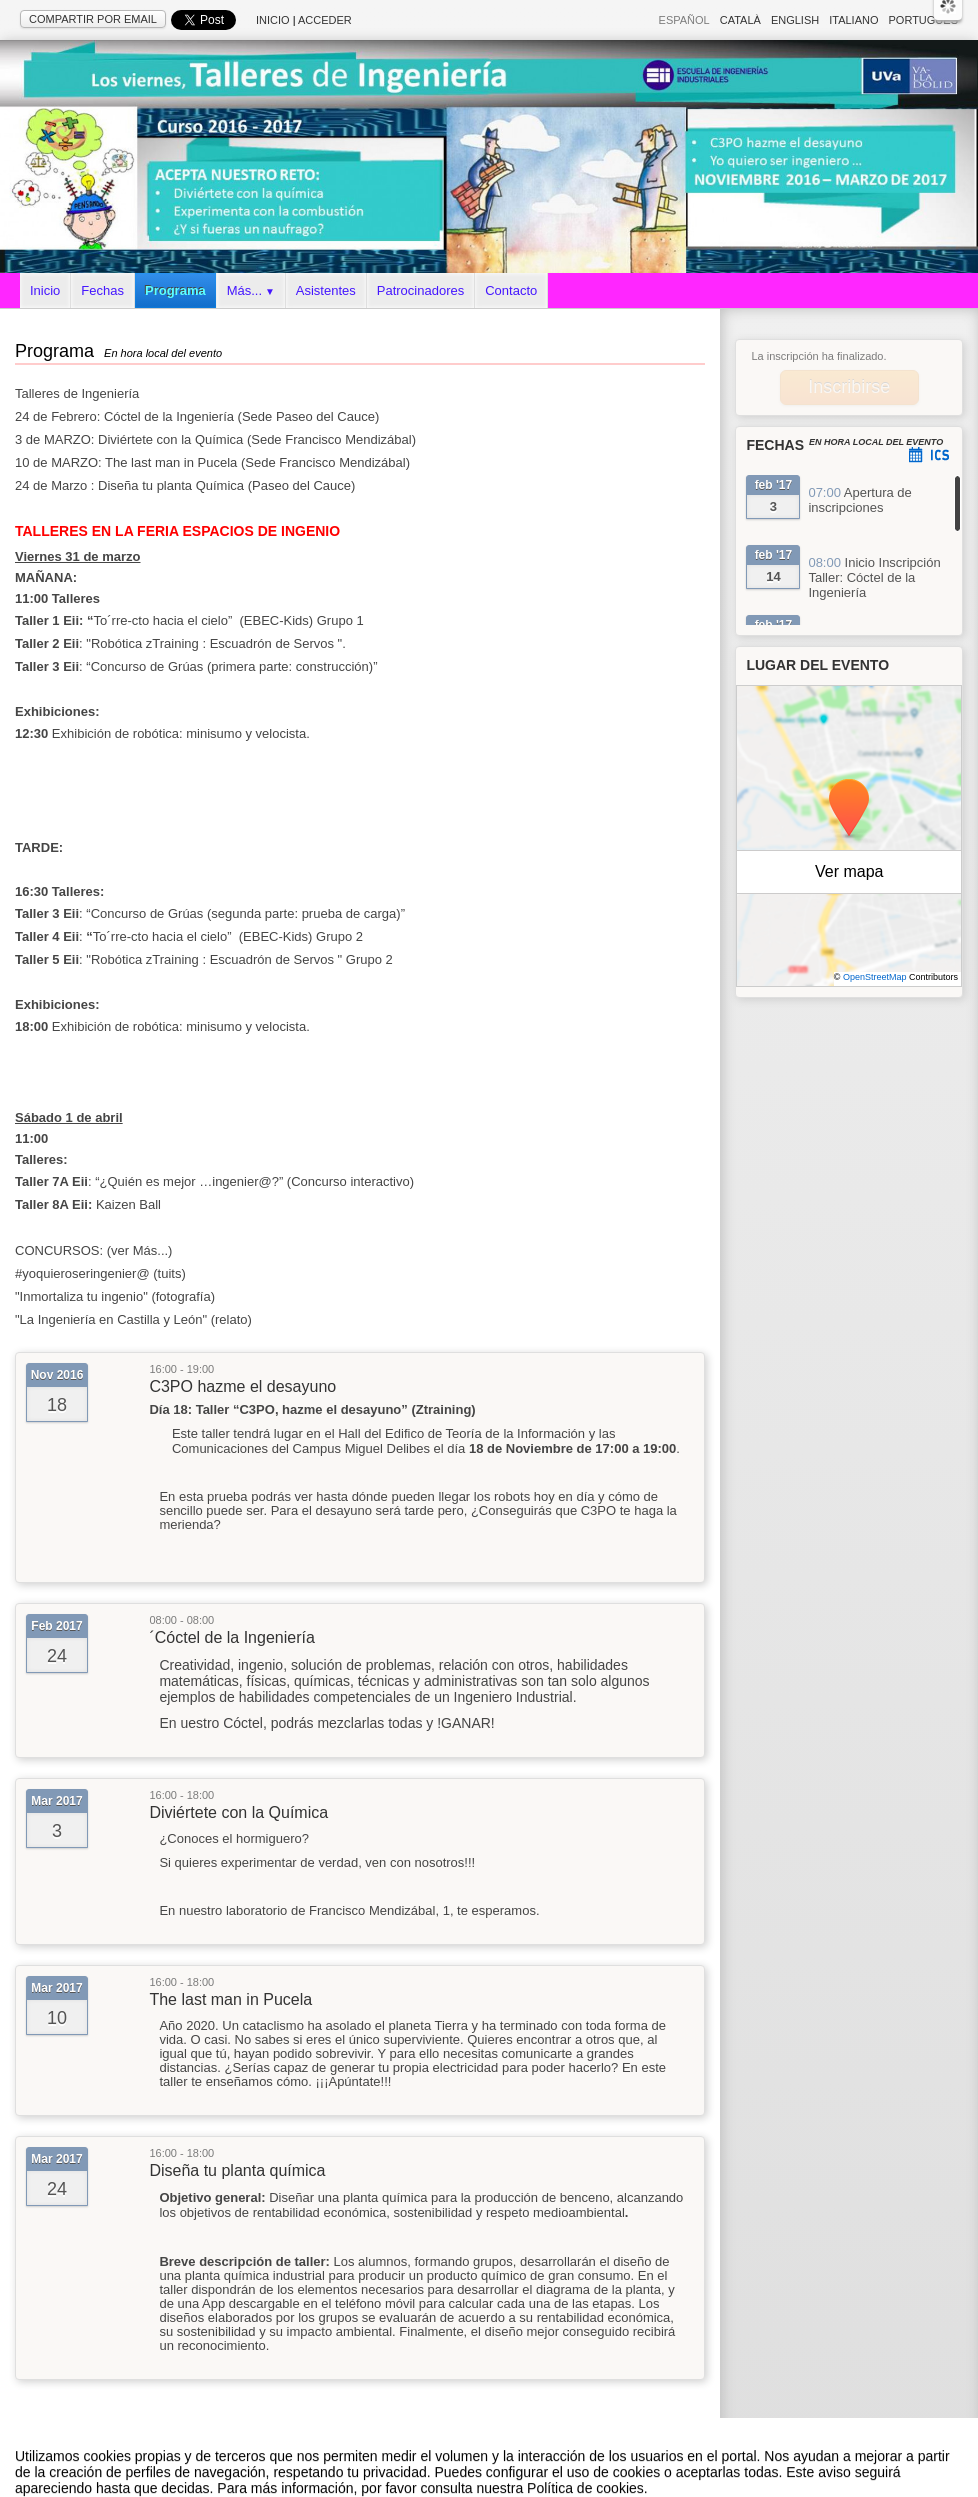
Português (923, 20)
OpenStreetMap (875, 977)
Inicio (273, 20)
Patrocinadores (420, 290)
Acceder (325, 20)
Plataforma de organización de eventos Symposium (499, 2475)
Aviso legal (290, 2475)
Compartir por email (93, 19)
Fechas (102, 290)
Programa (175, 290)
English (795, 20)
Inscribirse (849, 387)
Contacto (511, 290)
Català (740, 20)
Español (684, 20)
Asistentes (326, 290)
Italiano (853, 20)
